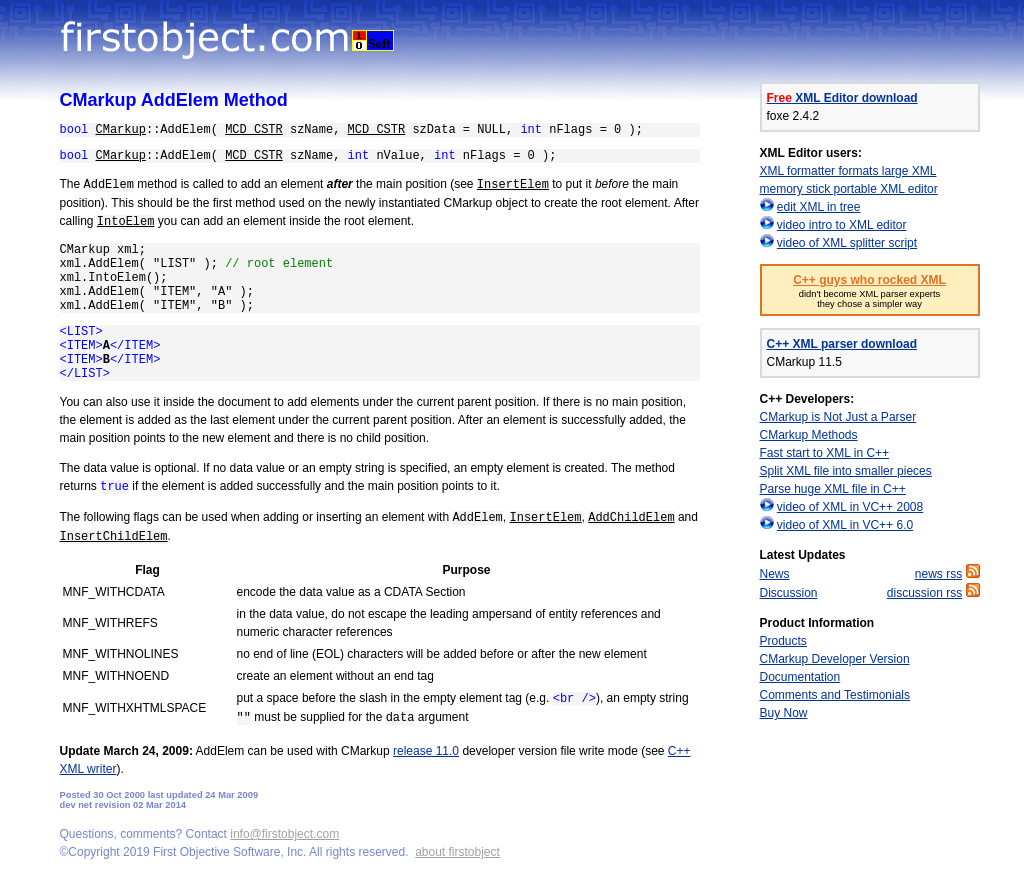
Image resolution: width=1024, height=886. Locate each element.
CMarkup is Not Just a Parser (838, 417)
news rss (938, 574)
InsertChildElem (114, 537)
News (775, 574)
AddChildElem (631, 518)
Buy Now (784, 713)
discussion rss (924, 593)
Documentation (800, 677)
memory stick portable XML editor (849, 189)
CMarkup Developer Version (835, 659)
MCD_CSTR (254, 130)
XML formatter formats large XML (848, 171)
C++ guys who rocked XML (869, 280)
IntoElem (126, 222)
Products (783, 641)
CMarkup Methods (809, 435)
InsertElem (513, 185)
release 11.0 (426, 751)
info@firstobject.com (284, 834)
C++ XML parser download (842, 344)
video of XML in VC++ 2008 (850, 507)
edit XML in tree (819, 207)
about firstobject (457, 852)
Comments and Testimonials (835, 695)
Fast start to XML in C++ (825, 453)
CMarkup (121, 130)
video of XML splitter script (847, 243)
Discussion (789, 593)
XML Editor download (842, 98)
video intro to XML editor (842, 225)
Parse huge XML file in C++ (833, 489)
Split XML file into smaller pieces (846, 471)
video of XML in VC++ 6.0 (845, 525)
